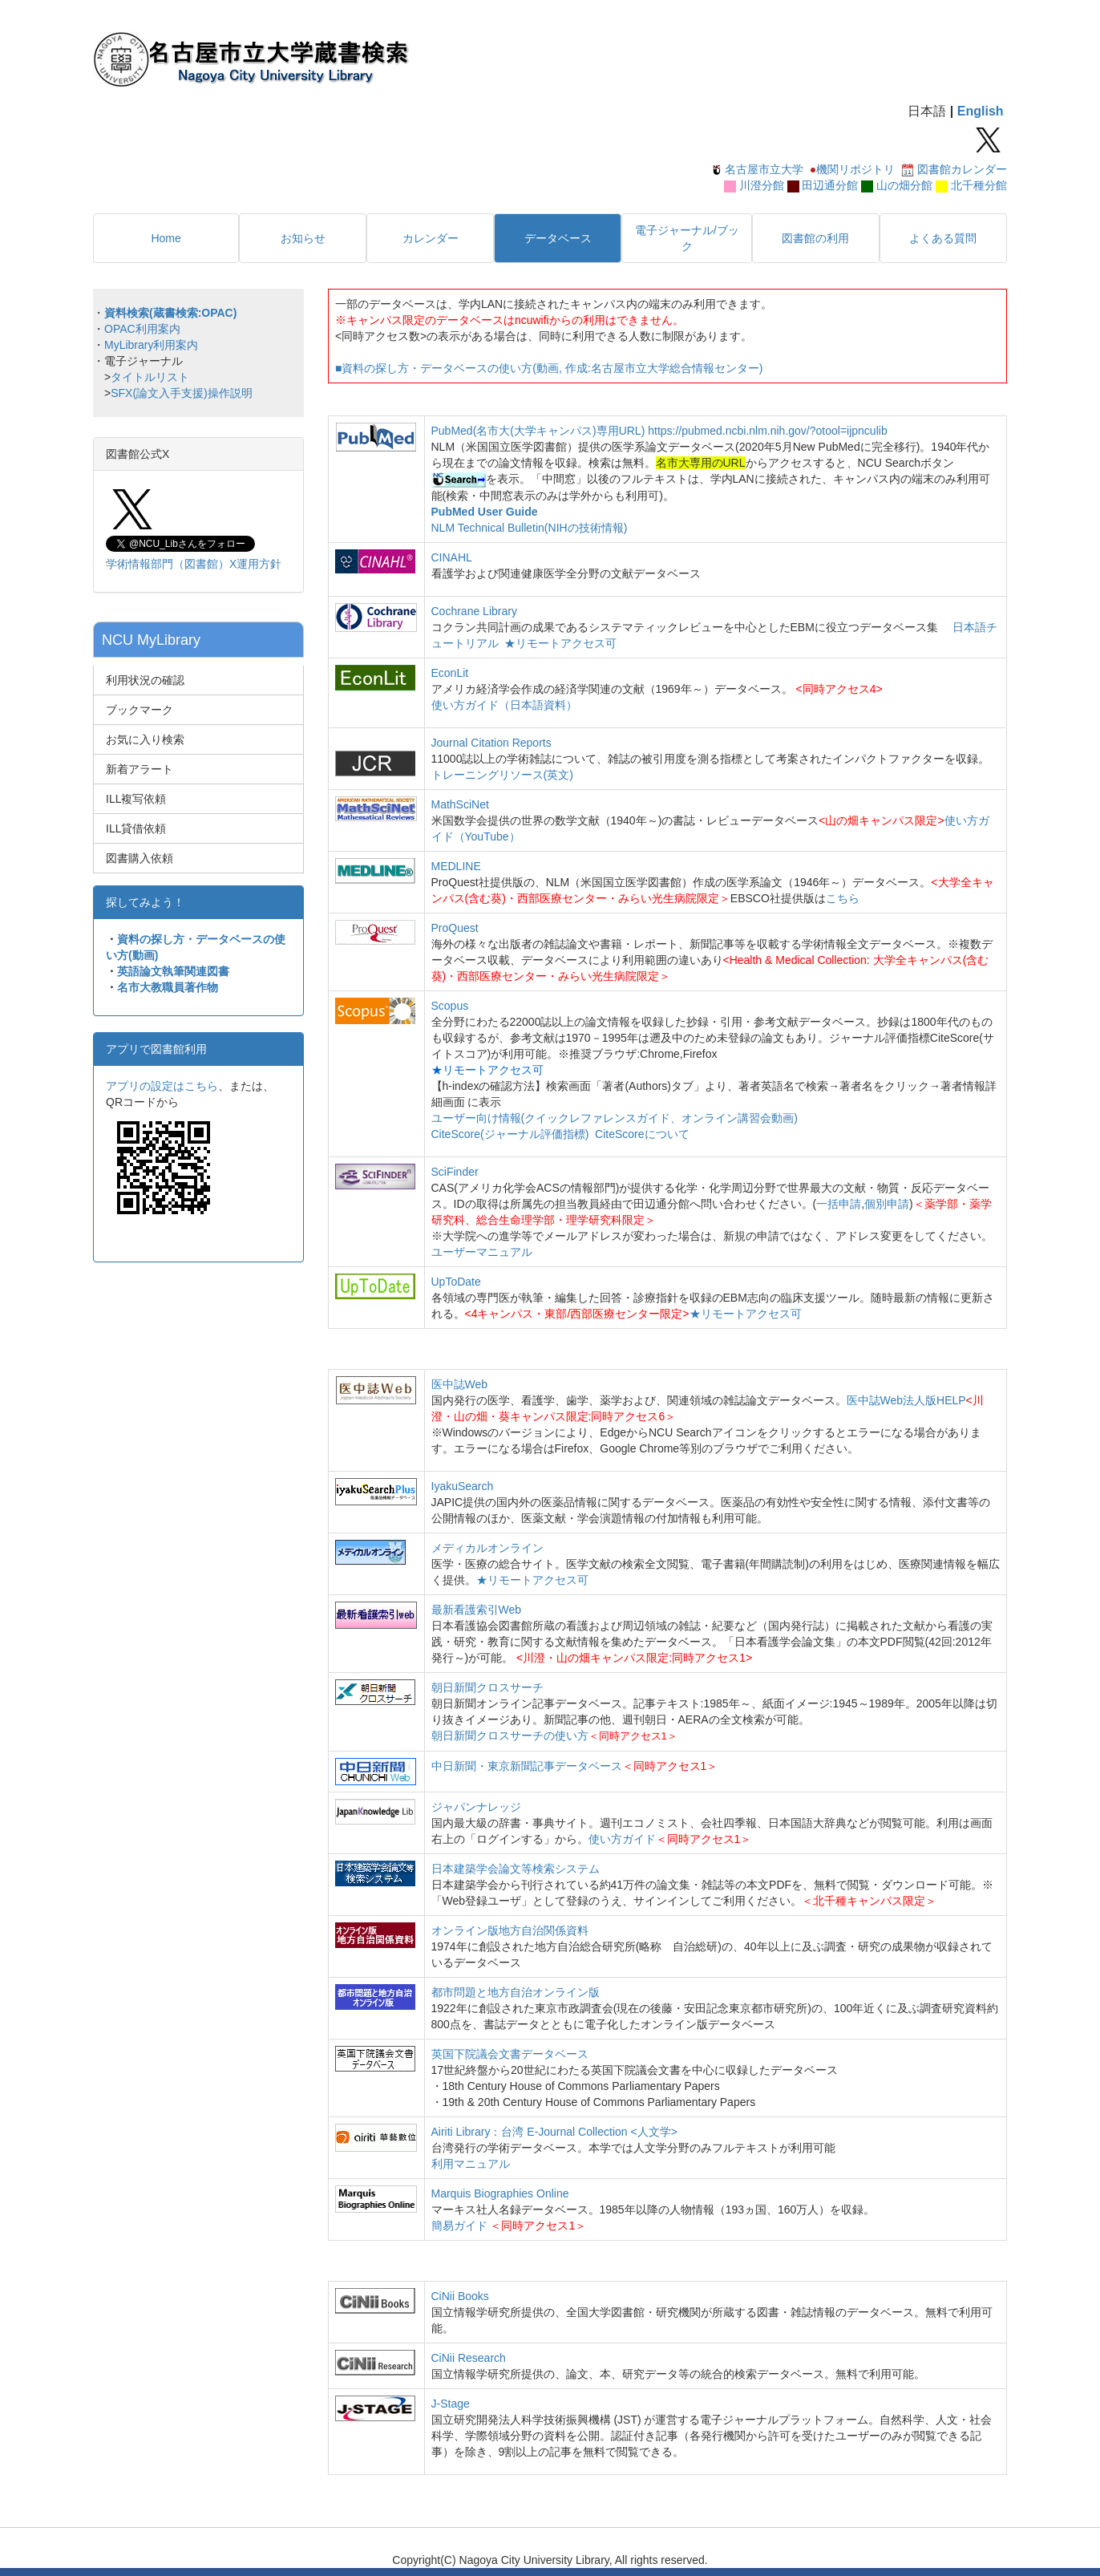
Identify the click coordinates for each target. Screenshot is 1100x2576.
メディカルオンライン (487, 1547)
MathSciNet (460, 804)
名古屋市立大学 (764, 169)
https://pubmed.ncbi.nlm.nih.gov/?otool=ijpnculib (767, 430)
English (980, 111)
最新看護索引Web (476, 1609)
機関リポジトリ (855, 169)
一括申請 (838, 1203)
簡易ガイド (461, 2225)
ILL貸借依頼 (136, 828)
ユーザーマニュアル (481, 1251)
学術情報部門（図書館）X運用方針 (193, 563)
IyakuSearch (462, 1486)
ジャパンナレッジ (476, 1806)
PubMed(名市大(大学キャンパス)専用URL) (538, 430)
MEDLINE (456, 866)
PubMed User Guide (484, 511)
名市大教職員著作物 (167, 987)
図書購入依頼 (139, 858)
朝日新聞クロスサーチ (487, 1687)
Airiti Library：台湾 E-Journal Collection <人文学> (554, 2131)
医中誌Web (459, 1384)
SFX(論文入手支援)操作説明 (182, 393)
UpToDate (456, 1281)
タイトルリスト (150, 377)
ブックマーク (139, 709)
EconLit (450, 672)
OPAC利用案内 (142, 328)
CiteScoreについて (642, 1134)
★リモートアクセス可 (560, 643)
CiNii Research (468, 2357)
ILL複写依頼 (136, 798)
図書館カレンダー (962, 169)
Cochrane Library (474, 611)
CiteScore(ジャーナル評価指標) (510, 1134)
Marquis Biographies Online (500, 2193)
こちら (842, 898)
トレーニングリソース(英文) (502, 774)
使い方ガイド (622, 1839)
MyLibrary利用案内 (151, 344)
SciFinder (455, 1171)
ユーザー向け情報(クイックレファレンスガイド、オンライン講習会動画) (614, 1118)
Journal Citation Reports (491, 742)
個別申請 (886, 1203)
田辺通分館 (830, 185)
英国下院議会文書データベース (509, 2053)
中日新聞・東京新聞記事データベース (526, 1766)
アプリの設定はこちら (162, 1085)
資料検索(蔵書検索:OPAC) (170, 312)
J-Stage (450, 2403)
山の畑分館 (904, 185)
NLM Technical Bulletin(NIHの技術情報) (529, 527)
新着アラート (139, 769)
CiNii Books (460, 2296)
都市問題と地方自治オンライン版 (515, 1992)
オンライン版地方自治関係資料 (509, 1930)
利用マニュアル (470, 2163)
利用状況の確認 (145, 680)
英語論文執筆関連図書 (173, 971)
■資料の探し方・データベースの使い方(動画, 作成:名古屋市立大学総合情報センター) (548, 368)
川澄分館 (761, 185)
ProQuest (455, 927)
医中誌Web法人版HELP (906, 1400)
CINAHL (451, 557)
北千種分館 (979, 185)
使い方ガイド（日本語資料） (504, 705)
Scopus (450, 1005)
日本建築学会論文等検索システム (515, 1868)
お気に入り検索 (145, 739)
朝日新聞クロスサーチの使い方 (509, 1735)
